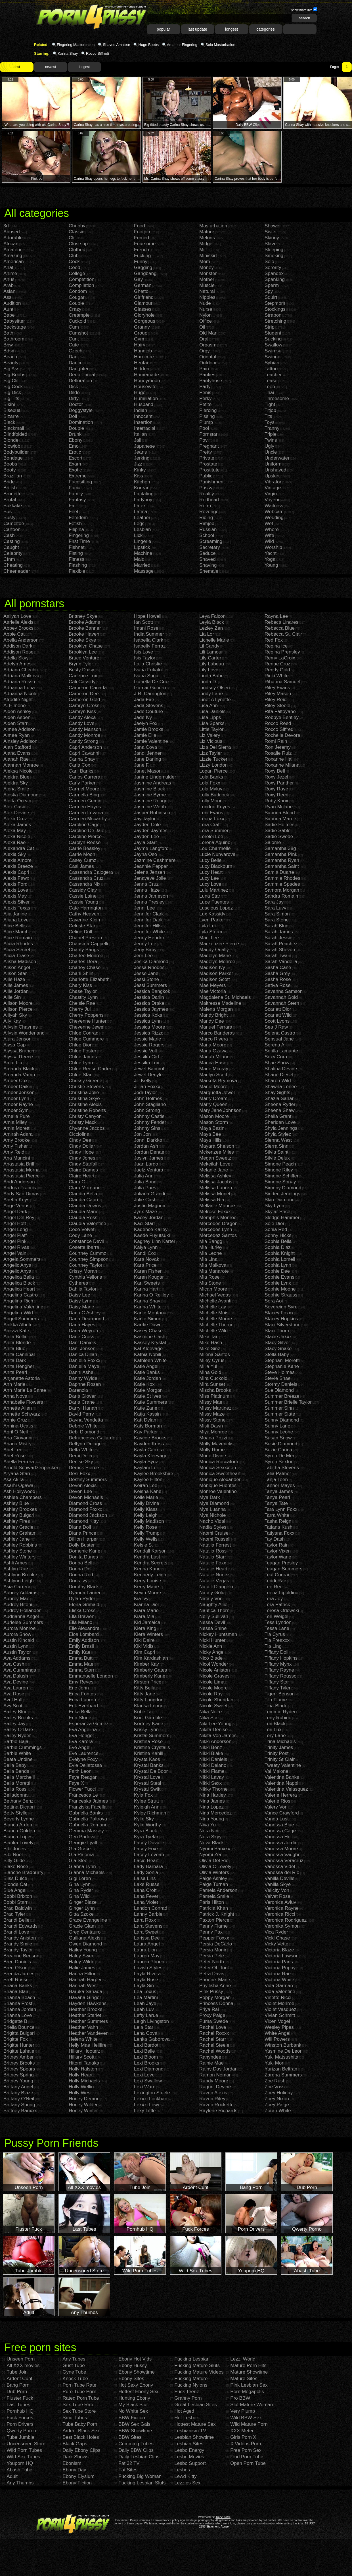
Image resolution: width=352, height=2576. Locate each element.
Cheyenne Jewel (86, 1027)
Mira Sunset (212, 1384)
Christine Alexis (85, 1104)
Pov (203, 440)
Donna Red (81, 1574)
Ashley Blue (16, 1503)
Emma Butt (81, 1658)
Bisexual (12, 410)
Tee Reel (274, 1586)
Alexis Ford (15, 884)
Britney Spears (19, 2069)
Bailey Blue (15, 1711)
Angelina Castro (20, 1295)
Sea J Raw (276, 1027)
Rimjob (206, 523)
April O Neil (15, 1432)
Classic (76, 231)
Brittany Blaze (18, 2092)
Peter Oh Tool (214, 1967)
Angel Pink (14, 1241)
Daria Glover (82, 1396)
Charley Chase (84, 967)
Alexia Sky (14, 854)
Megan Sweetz (215, 1158)
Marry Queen (213, 1104)
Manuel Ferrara (215, 1027)
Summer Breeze (282, 1396)
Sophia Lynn (278, 1265)
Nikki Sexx (210, 1783)
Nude (205, 303)
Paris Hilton (211, 1902)
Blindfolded (15, 434)
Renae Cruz (277, 664)
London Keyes (214, 806)
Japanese (144, 446)
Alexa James (17, 824)
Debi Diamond (84, 1432)
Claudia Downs (85, 1205)
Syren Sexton (279, 1461)
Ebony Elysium (78, 2476)
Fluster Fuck (20, 2398)
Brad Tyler (14, 1914)
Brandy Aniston (19, 1938)
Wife (269, 535)
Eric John (79, 1688)
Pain (204, 368)
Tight (270, 404)
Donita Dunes (83, 1557)
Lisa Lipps (210, 717)
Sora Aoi (274, 1301)
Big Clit (11, 380)
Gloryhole (144, 315)
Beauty (10, 362)
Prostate (208, 464)
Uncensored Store (26, 2443)
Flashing (78, 565)
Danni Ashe (81, 1372)
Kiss (138, 476)
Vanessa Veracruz (284, 1860)
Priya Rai (209, 2009)
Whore (272, 529)
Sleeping (274, 249)
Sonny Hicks (278, 1235)
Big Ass (11, 368)
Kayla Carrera (149, 1449)
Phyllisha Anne (215, 1985)
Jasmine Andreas (152, 783)
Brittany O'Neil (18, 2098)
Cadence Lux (83, 675)
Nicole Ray (211, 1694)
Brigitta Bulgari (19, 2033)
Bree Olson (15, 1967)
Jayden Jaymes (150, 830)
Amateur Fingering (182, 45)
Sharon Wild (278, 1080)
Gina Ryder (81, 1890)
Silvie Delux (277, 1158)
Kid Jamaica (147, 1622)
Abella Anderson (21, 640)
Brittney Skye (83, 616)
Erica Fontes (82, 1694)
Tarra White (277, 1515)
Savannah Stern (282, 1003)
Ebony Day (74, 2470)
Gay (138, 279)
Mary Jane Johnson (220, 1110)
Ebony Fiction (77, 2483)
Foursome (145, 243)
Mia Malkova (212, 1265)
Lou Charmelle (215, 848)
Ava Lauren (15, 1688)
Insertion (143, 422)
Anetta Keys (16, 1199)
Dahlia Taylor (83, 1289)
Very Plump (242, 2411)
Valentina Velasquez (286, 1789)
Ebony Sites (131, 2378)
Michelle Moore (215, 1318)
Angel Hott (14, 1223)
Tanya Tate (276, 1503)
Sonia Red (276, 1229)
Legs (139, 523)
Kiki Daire (144, 1640)
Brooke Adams (84, 622)
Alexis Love (15, 890)
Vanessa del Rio (282, 1872)
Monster (208, 273)
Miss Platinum (214, 1396)
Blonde (10, 440)
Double (76, 428)
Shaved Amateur (116, 45)
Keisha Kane (147, 1491)
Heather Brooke (85, 2009)
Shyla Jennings (281, 1128)
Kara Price (145, 1265)
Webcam (274, 511)
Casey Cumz (82, 860)
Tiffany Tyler (277, 1688)
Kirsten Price (147, 1682)
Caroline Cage (84, 824)
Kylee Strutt (146, 1801)
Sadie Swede (279, 836)
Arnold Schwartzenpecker (30, 1467)
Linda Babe (211, 675)
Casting (11, 541)
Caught (11, 547)
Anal (8, 267)
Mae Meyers (212, 985)
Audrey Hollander (22, 1610)
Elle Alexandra (84, 1628)
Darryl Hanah (83, 1408)
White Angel (277, 2033)
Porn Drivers (20, 2424)
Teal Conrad (278, 1574)
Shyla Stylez (278, 1134)
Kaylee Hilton (148, 1479)
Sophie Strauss (281, 1295)
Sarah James (279, 931)
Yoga (270, 559)
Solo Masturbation (220, 45)
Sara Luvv (275, 908)
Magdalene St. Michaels (225, 997)
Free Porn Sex (245, 2450)
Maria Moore (212, 1045)
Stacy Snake (278, 1348)
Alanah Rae (16, 759)
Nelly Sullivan (213, 1616)
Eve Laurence (84, 1753)
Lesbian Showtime (194, 2437)
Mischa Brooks (215, 1390)
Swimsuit (274, 351)
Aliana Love (16, 920)
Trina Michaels (280, 1741)
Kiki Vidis (144, 1646)
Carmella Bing (84, 795)
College (77, 273)
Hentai (141, 362)
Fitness (76, 559)
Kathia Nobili (147, 1354)
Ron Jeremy (278, 747)
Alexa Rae (14, 842)
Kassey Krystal (150, 1342)
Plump (206, 422)
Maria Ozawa (213, 1051)
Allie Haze (14, 979)
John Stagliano (150, 1104)
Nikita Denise (213, 1729)
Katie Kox (144, 1384)
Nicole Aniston (214, 1670)
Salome (273, 842)
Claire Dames (83, 1170)
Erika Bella (80, 1711)
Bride (9, 482)
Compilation (81, 285)
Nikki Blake (211, 1753)
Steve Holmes (280, 1372)
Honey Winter (83, 2110)
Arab (8, 285)
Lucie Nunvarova (217, 854)
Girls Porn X (243, 2437)
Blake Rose (15, 1866)
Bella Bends (16, 1771)
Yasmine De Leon (284, 2051)
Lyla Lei (207, 926)
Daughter (79, 368)
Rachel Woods (215, 2051)
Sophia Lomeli (280, 1259)
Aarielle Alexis (18, 622)
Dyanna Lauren (85, 1592)
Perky (205, 398)
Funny (140, 261)
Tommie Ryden (281, 1711)
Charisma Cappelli (88, 943)
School (206, 535)
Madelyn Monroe (217, 961)
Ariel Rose (14, 1455)
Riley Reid (275, 699)
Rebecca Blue (280, 628)
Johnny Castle (149, 1116)
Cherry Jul (80, 1009)
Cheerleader (16, 571)
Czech (75, 351)
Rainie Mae (211, 2063)
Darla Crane (82, 1402)
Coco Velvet (82, 1229)
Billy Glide (14, 1860)
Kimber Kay (146, 1664)
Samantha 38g (280, 848)
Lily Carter (210, 658)
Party (205, 386)
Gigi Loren (80, 1878)
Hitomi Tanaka (84, 2063)
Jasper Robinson (152, 812)
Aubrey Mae (16, 1598)
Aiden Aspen (16, 717)
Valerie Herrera (281, 1795)
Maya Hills (210, 1140)
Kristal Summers (151, 1735)
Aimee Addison (19, 729)
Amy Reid (13, 1152)
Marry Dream (213, 1098)
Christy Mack (83, 1122)
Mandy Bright (213, 1015)
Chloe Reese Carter (90, 1068)
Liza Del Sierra (215, 747)
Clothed (77, 249)
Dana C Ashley (84, 1313)
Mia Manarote (214, 1271)
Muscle (207, 285)
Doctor (76, 404)
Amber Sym (16, 1110)
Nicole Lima (212, 1682)
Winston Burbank (283, 2045)
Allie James (15, 985)
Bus (7, 511)
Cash (9, 535)
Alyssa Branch (18, 1051)
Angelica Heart (19, 1289)
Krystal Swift (147, 1789)
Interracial (144, 428)
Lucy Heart (211, 872)
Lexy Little (145, 2110)
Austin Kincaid (18, 1640)
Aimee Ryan (16, 735)
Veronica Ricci (280, 1914)
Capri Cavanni (84, 753)
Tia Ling (273, 1646)
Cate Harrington (86, 908)
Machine (143, 553)
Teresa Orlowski (282, 1610)
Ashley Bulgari (18, 1515)
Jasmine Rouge (150, 800)
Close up (78, 243)
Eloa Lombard (84, 1634)
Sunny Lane (277, 1426)
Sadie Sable (278, 830)
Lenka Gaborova (152, 2039)
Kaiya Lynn (146, 1247)
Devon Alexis (83, 1485)
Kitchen (142, 482)
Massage (144, 571)
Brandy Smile (17, 1944)
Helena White (83, 2039)
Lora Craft (210, 824)
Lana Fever (146, 1896)
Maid (139, 559)
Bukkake (12, 505)
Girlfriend (144, 297)
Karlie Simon (147, 1318)
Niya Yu (207, 1825)
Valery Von (276, 1807)
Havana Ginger (85, 1997)
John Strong (147, 1110)
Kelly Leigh (146, 1515)
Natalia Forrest (215, 1545)
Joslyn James (148, 1158)
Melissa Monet (215, 1193)
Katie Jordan (147, 1378)
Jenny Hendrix (149, 937)
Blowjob (11, 446)
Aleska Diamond (21, 795)
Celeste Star (82, 926)
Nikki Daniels (213, 1759)
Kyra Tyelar (146, 1836)
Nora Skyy (210, 1836)
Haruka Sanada (85, 1991)
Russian (208, 529)
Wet (269, 523)
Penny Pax (211, 1932)
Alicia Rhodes (18, 943)
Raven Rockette (216, 2104)
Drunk (75, 434)
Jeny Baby (145, 949)
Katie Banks (147, 1372)
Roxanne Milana (282, 765)
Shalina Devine (281, 1068)
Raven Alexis (213, 2092)
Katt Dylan (145, 1420)
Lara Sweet (146, 1932)
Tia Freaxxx (277, 1640)
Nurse (205, 309)
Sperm (272, 285)
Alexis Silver (16, 902)
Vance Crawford (282, 1813)
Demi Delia (80, 1455)
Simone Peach (280, 1164)
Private (206, 458)
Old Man (208, 333)
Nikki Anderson (215, 1741)
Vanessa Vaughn (283, 1854)
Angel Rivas (16, 1247)
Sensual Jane (279, 1039)
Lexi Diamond (149, 2069)
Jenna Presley (149, 902)
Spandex (274, 273)
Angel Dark (15, 1211)
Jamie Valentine (151, 741)
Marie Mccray (213, 1068)
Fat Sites (127, 2470)
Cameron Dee (84, 693)
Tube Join (17, 2372)
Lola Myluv (210, 789)
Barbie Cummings (22, 1747)
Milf (203, 249)
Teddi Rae (275, 1580)
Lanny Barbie (148, 1914)
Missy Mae (210, 1402)
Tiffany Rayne (279, 1670)
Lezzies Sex (187, 2483)
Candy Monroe (84, 735)
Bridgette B (15, 2021)
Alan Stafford (17, 747)
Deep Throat (82, 374)
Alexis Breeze (18, 866)
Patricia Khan (213, 1908)
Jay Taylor (145, 818)
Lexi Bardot (146, 2045)
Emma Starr (82, 1670)
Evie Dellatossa (85, 1765)
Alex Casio (14, 806)
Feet (73, 511)
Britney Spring (18, 2075)
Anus (8, 279)
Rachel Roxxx (214, 2033)
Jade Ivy (143, 717)
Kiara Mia (144, 1616)
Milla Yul (208, 1366)
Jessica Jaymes (151, 1009)
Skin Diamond (280, 1199)
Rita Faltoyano (280, 711)
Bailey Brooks (18, 1717)
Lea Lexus (145, 1991)
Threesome (277, 398)
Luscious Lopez (216, 908)
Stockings (275, 309)
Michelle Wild (213, 1330)
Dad (73, 356)
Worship (273, 547)
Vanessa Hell (279, 1836)
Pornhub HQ (20, 2411)
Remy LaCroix (280, 658)
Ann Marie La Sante (24, 1390)
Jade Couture (148, 711)
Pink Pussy (211, 1991)
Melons (207, 237)
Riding (206, 517)
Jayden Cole (147, 824)
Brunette (12, 493)
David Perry (81, 1414)
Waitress (274, 505)
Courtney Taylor (85, 1265)
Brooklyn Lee (83, 652)
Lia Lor (206, 634)
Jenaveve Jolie (150, 878)
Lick (138, 535)
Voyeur (272, 499)
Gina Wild (79, 1896)
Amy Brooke (16, 1140)
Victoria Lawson (282, 1956)
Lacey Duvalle (149, 1842)
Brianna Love (17, 2015)
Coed (74, 267)
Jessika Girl (146, 1056)
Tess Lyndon (278, 1622)
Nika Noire (210, 1711)
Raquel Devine (215, 2086)
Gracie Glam (82, 1926)
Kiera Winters (148, 1634)
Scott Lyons (277, 1021)
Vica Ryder (276, 1932)
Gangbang (145, 273)
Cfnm (9, 559)
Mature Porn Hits (248, 2365)
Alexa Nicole (16, 836)
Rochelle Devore (282, 735)
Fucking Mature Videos (199, 2372)
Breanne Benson (21, 1956)
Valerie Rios (277, 1801)
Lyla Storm (210, 931)
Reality (206, 493)
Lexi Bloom (146, 2057)
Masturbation (213, 226)
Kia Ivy (141, 1598)
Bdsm (9, 351)
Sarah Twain (278, 955)
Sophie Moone (280, 1289)
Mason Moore (214, 1116)
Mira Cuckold (213, 1378)
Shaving (208, 565)
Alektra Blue (16, 777)
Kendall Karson (150, 1551)
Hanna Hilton (83, 1973)
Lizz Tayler (210, 753)
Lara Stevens (148, 1926)
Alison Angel (16, 967)
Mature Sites (243, 2378)
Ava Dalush (15, 1676)
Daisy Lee (79, 1295)
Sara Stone (277, 920)
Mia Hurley (210, 1247)
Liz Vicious (210, 741)
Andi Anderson (19, 1182)
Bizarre (11, 416)
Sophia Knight (280, 1253)
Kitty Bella (145, 1688)
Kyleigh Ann (147, 1807)
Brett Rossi (15, 1979)
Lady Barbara (148, 1866)
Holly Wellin (81, 2086)
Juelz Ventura (148, 1170)
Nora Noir (209, 1830)
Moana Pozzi (213, 1438)
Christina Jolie (84, 1092)
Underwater (277, 458)
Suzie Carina (278, 1449)
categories (265, 29)
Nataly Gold (212, 1592)
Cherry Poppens (86, 1015)
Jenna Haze (147, 890)
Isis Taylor (144, 658)
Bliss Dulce (15, 1878)
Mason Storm (213, 1122)
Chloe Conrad (84, 1033)
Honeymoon (147, 380)
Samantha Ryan (282, 860)
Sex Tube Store (79, 2411)
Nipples (207, 297)
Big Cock (13, 386)
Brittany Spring (19, 2104)
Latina (140, 511)
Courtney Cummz (87, 1253)
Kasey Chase (148, 1330)
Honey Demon (84, 2098)
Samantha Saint (282, 866)
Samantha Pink (281, 854)
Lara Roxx (145, 1920)
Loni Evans (211, 812)
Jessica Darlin (149, 997)
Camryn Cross (84, 705)
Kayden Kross (149, 1443)
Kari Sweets (147, 1283)
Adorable (13, 237)
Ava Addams (16, 1658)
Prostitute (209, 470)
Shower (273, 226)
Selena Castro (280, 1033)
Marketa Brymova (218, 1080)
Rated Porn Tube (80, 2398)
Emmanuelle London (91, 1676)
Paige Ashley (213, 1878)
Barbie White (17, 1753)
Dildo (74, 392)
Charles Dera (83, 961)
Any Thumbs (20, 2483)
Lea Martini (146, 1997)
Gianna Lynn (82, 1866)
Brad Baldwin (17, 1908)
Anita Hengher (18, 1366)
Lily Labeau (211, 664)
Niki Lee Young (215, 1723)
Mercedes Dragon (218, 1223)
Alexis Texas (16, 908)
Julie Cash (145, 1199)
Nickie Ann (210, 1646)
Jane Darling (147, 759)
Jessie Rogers (149, 1045)
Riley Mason (278, 693)
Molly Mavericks (216, 1443)
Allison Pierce (18, 1009)
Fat (72, 505)
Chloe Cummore (86, 1039)
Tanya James (279, 1491)
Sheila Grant (278, 1116)
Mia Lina (208, 1259)
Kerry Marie (146, 1586)
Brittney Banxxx (20, 2110)
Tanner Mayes (280, 1485)
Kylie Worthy (147, 1825)
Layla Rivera (147, 1973)
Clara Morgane (84, 1187)
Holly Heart (81, 2075)
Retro (205, 505)
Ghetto (141, 291)
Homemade (146, 374)
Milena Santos (214, 1354)
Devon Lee (80, 1491)
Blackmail (13, 428)
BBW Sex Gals (134, 2424)
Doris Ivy (78, 1580)
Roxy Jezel (276, 777)
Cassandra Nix (84, 884)
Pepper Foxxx (214, 1938)
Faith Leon (80, 1771)
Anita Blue (14, 1348)
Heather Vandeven (89, 2033)
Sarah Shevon (280, 949)
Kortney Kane (148, 1723)
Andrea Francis (19, 1187)
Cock (74, 261)
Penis (205, 392)
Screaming (210, 541)
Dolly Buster (82, 1545)
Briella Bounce (19, 2027)
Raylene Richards (218, 2110)
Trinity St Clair (280, 1759)
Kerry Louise (147, 1580)
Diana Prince (82, 1533)
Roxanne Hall (279, 759)
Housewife (145, 386)
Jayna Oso (145, 854)
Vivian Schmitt (280, 2015)
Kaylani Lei (146, 1467)
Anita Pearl (15, 1372)
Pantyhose (210, 380)
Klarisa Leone (149, 1705)
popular (163, 29)
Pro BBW (240, 2398)
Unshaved (275, 470)
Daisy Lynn (80, 1301)
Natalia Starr (212, 1557)
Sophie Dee (277, 1271)
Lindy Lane (211, 693)
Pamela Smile (214, 1896)
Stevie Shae (278, 1378)
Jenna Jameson (151, 896)
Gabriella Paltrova (88, 1819)
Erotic (75, 452)
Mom (204, 261)
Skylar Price (277, 1211)
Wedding (274, 517)
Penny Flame (213, 1926)
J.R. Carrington (150, 693)
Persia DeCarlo (215, 1944)
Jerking (142, 458)
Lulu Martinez (213, 890)
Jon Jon (142, 1134)
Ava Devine (15, 1682)
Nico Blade (211, 1658)
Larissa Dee (147, 1938)
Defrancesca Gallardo (92, 1438)
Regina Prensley (282, 652)
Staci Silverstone (283, 1324)
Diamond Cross (85, 1503)
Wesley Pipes (279, 2027)
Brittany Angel (18, 2086)
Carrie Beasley (84, 848)
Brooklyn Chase (86, 646)
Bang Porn (18, 2385)
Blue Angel (14, 1890)
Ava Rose (13, 1694)
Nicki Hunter (212, 1640)
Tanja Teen (276, 1479)
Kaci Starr (144, 1223)
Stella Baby (277, 1354)
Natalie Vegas (214, 1580)
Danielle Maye (84, 1366)
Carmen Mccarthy (88, 818)
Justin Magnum (150, 1205)
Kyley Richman (150, 1813)
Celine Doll (80, 931)
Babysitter (14, 321)
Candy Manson (85, 729)
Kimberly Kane (149, 1676)
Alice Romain (17, 937)
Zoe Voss (275, 2086)
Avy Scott (13, 1705)
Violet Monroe (279, 2003)
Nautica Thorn (214, 1610)
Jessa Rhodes (149, 967)
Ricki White (277, 675)
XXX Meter (241, 2430)
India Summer (149, 634)
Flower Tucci (82, 1789)
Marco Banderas (217, 1033)
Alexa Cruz (15, 818)
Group (140, 333)
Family (76, 493)
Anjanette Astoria (21, 1378)
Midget (206, 243)
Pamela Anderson (218, 1890)
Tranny (272, 428)
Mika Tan (209, 1336)
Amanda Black (19, 1068)
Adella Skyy (16, 658)
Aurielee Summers (23, 1622)
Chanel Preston (85, 937)
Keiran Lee (145, 1485)
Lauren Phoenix (151, 1961)
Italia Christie (148, 664)
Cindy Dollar (82, 1146)
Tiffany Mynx (278, 1664)
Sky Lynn (274, 1205)
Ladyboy (143, 499)
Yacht (270, 553)
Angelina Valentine (23, 1307)
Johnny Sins (147, 1128)
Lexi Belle (144, 2051)
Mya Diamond (214, 1503)
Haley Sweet (82, 1956)
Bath (8, 333)
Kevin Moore (147, 1592)
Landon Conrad (150, 1908)
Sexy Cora (276, 1056)
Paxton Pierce (214, 1920)
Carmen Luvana (86, 812)
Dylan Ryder (82, 1598)
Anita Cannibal (19, 1354)
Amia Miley (15, 1122)
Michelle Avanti (215, 1301)
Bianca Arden (17, 1825)
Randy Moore (213, 2081)
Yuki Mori (274, 2063)
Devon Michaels (86, 1497)
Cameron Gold (84, 699)
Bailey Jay (14, 1723)
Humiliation (146, 398)
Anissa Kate (16, 1330)
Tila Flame (276, 1699)
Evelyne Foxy (83, 1759)
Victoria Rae (278, 1973)
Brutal (9, 499)
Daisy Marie (81, 1307)
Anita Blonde (17, 1342)
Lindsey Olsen (214, 687)
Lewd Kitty (185, 2476)
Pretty (205, 452)
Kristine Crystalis (152, 1747)
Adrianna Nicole (20, 693)
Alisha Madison (19, 961)
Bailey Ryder (17, 1735)
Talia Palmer (278, 1473)
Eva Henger (81, 1735)
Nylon (205, 315)
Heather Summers (88, 2021)
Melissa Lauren (215, 1187)
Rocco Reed (278, 723)
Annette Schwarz (21, 1414)
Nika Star (209, 1717)
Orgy (204, 351)
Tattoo (271, 368)
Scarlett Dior (278, 1009)
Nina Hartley (212, 1795)
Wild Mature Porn (248, 2424)
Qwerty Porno (21, 2430)
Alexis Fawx (16, 878)
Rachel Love (212, 2027)
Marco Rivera (213, 1039)
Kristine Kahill (148, 1753)
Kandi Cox (145, 1253)
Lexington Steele (152, 2092)
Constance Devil (86, 1241)
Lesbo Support (190, 2463)
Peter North (211, 1961)
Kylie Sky (144, 1819)
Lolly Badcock (214, 795)
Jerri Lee (143, 955)
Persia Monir (212, 1950)
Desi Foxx (79, 1473)
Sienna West (278, 1140)
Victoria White (279, 1979)
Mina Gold (210, 1372)
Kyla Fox (143, 1795)
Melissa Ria (211, 1199)
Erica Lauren (82, 1699)
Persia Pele (211, 1956)
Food (139, 226)
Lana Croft (145, 1890)
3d (6, 226)
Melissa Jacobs (215, 1182)
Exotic (75, 470)
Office (205, 321)
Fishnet (77, 547)
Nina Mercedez (215, 1813)
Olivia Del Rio (214, 1860)
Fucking (142, 255)
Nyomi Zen (211, 1854)
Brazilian (12, 476)
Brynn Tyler (81, 664)
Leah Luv (144, 2009)
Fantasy (77, 499)
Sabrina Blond (280, 812)
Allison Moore (18, 1003)
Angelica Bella (18, 1277)
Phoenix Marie (214, 1979)
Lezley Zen (211, 628)
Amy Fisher (15, 1146)
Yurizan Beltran (281, 2069)
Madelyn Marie (215, 955)
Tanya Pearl (277, 1497)
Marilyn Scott (213, 1074)
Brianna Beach (19, 1997)
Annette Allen (17, 1408)
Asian (9, 291)
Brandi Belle (16, 1920)
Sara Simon (277, 914)
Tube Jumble (20, 2437)
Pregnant (209, 446)
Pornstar (208, 434)
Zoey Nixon (277, 2098)
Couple (76, 303)
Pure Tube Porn (79, 2391)
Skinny (272, 237)
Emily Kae (80, 1652)
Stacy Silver (277, 1342)
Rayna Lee (276, 616)
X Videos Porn (245, 2443)
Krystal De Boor (151, 1771)
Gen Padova (82, 1836)
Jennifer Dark (148, 920)
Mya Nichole (212, 1515)
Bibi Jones (14, 1848)
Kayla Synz (146, 1461)
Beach (10, 356)
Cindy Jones (82, 1158)
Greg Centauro (84, 1932)
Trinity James (279, 1747)
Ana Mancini (16, 1158)
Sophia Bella (278, 1241)
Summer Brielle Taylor (288, 1402)
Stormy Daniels (281, 1384)
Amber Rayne (18, 1104)
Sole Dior (274, 1223)
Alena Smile (16, 789)
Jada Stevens (148, 705)
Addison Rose (18, 652)
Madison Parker (216, 973)
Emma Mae (81, 1664)
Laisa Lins (145, 1878)
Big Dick (12, 392)
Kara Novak (146, 1259)
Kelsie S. (143, 1545)
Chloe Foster (82, 1051)
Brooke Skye (82, 640)
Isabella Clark (148, 640)
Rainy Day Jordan (218, 2069)
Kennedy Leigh (150, 1574)
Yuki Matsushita (281, 2057)
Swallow (273, 345)
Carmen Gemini (85, 800)
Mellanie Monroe (217, 1205)
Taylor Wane (278, 1557)
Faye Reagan (83, 1777)
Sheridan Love (280, 1122)
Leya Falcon (212, 616)
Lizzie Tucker (213, 759)
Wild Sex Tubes (23, 2456)
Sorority (273, 267)
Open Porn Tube (248, 2463)
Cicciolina (79, 1134)
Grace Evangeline (88, 1920)
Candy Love (82, 723)
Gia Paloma (81, 1854)
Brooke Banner (85, 628)
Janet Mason (148, 771)
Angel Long (15, 1229)
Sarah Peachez (281, 943)
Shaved (207, 559)
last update (197, 29)
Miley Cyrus (212, 1360)
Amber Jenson (19, 1092)
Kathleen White (150, 1360)
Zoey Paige (277, 2104)
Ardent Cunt (19, 2378)
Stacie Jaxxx (278, 1336)
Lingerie (142, 541)
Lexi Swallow (148, 2081)
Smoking (274, 255)
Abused (11, 231)
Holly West (80, 2092)
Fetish (75, 523)
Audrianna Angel (21, 1616)
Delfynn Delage (85, 1443)
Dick (73, 386)
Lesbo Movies (189, 2456)
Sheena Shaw (280, 1110)
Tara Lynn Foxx (281, 1509)
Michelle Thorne (216, 1324)
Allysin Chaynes (20, 1027)
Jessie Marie (147, 1039)
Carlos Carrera (84, 777)
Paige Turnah (213, 1884)
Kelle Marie (146, 1497)
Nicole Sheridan (216, 1699)
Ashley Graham (20, 1533)
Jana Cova (145, 747)
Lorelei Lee (211, 836)
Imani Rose (146, 628)
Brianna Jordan (19, 2009)
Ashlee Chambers (22, 1497)
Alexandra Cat (18, 848)
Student (273, 333)
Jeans (140, 452)
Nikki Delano (212, 1765)
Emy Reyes (81, 1682)
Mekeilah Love (215, 1164)
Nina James (212, 1801)
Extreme (78, 476)
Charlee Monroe (86, 955)
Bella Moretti (16, 1783)
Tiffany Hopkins (281, 1658)
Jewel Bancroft (150, 1068)
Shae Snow (277, 1062)
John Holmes (148, 1098)
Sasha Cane (278, 967)
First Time (79, 541)
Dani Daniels (82, 1342)
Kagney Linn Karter (154, 1241)
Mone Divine (212, 1455)
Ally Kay (12, 1021)
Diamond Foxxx (85, 1509)
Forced (141, 237)
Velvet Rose (277, 1896)
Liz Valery (209, 735)
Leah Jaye (145, 2003)
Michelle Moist (214, 1313)
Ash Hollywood (19, 1491)
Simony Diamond (283, 1187)
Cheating (13, 565)
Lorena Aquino (215, 842)
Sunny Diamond (282, 1420)
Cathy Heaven (84, 914)
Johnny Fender (150, 1122)
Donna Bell (80, 1563)
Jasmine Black (149, 789)
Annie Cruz (15, 1420)
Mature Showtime (249, 2372)
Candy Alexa (82, 717)
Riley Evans (277, 687)
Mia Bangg (210, 1241)
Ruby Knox (276, 800)
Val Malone (276, 1771)
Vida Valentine (280, 1991)
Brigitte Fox (15, 2039)
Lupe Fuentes (214, 902)
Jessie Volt (145, 1051)
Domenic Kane (84, 1551)
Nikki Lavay (211, 1777)
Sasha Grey (277, 973)
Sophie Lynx (278, 1283)
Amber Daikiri (17, 1086)
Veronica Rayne (282, 1908)
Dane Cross (81, 1336)
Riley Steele (277, 705)
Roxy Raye (276, 789)
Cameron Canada (88, 687)
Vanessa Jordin (281, 1842)
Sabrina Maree (280, 818)
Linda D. (208, 681)
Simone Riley (279, 1170)
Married (142, 565)
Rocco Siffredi (97, 53)
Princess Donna (216, 2003)
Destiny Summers (88, 1479)
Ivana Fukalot (148, 669)
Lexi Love (144, 2075)
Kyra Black (145, 1830)
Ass (7, 297)
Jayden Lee (146, 836)
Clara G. (78, 1182)
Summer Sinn (279, 1408)
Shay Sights (277, 1092)
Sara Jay (274, 902)
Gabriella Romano (88, 1825)
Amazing (12, 255)
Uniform (273, 464)
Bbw (8, 345)
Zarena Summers (283, 2075)
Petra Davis (211, 1973)
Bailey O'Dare (18, 1729)
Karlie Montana (150, 1313)
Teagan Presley (281, 1563)
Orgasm (207, 345)
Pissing (207, 416)
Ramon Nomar (215, 2075)
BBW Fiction (131, 2417)
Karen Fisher (148, 1271)
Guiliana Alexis (84, 1938)
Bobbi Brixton (17, 1896)
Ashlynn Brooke (20, 1574)
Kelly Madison (149, 1521)
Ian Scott (143, 622)
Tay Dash (275, 1539)
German (142, 285)
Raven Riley (212, 2098)
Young (271, 565)
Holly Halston (83, 2069)
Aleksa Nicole (18, 771)
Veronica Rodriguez (286, 1920)
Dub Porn (17, 2391)
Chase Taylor (83, 991)
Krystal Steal (147, 1783)
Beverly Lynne (18, 1819)
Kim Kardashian (151, 1658)
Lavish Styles (148, 1967)
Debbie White (83, 1426)
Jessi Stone (146, 979)
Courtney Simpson (88, 1259)
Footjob (142, 231)
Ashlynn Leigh (18, 1580)
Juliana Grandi (149, 1193)
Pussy (205, 487)
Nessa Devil (212, 1622)
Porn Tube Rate (79, 2385)
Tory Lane (275, 1735)
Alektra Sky (15, 783)
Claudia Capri (83, 1199)
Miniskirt (208, 255)
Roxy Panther (279, 783)
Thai (269, 392)
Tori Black (275, 1723)
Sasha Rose (278, 979)
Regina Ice (276, 646)
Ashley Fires (16, 1521)
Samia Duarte (279, 872)
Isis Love (143, 652)
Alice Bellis (15, 926)
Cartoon (11, 529)
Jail (137, 440)
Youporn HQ (20, 2463)
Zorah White (278, 2110)
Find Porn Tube (246, 2456)
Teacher (273, 374)
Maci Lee (209, 937)
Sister (271, 231)
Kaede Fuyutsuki (152, 1235)
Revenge (209, 511)
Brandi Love (16, 1932)
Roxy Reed (276, 795)
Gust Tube (73, 2365)
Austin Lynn (15, 1646)
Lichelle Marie (214, 640)
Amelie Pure (16, 1116)
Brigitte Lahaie (18, 2051)
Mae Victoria (212, 991)
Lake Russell (148, 1884)
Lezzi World (242, 2359)
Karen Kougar (149, 1277)
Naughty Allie (213, 1604)
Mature (206, 231)
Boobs (10, 464)
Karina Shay (68, 53)
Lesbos (182, 2470)
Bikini (9, 404)
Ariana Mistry (17, 1443)
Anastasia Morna (21, 1170)
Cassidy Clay (83, 890)
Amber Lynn (16, 1098)
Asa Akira (13, 1479)
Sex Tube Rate (78, 2404)
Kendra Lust (147, 1557)
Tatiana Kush (278, 1527)
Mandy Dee (211, 1021)
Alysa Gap (14, 1045)
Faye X (76, 1783)
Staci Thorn (277, 1330)
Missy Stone (212, 1420)
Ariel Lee (12, 1449)
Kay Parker (146, 1432)
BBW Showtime (135, 2430)
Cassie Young (83, 902)
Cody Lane (80, 1235)
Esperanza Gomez (89, 1723)
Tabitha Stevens (282, 1467)
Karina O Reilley (151, 1295)
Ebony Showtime (136, 2372)
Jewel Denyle (148, 1074)
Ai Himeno (14, 705)
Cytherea (78, 1283)
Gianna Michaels (87, 1872)
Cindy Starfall (83, 1164)
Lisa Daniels (212, 711)
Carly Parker (82, 783)
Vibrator (273, 482)
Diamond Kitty (84, 1521)
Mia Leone (210, 1253)
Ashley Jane (16, 1539)
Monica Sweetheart (220, 1473)
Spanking (275, 279)
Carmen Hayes (85, 806)
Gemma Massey (86, 1830)
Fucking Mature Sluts (197, 2365)
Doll (73, 416)
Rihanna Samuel (282, 681)
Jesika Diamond (151, 961)
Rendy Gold (277, 669)
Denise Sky (81, 1461)
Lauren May (147, 1956)
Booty (9, 470)
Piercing (208, 410)
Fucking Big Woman (140, 2476)
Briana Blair (15, 1991)
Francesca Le (83, 1795)
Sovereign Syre (281, 1307)
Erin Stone (80, 1717)
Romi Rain (276, 741)
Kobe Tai (143, 1711)
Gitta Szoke (81, 1914)
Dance (76, 362)
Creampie (79, 315)
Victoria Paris (279, 1961)
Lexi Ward (145, 2086)
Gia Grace (80, 1848)
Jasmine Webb (150, 806)
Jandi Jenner (148, 753)
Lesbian (142, 529)
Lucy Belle (210, 860)
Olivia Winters (214, 1872)
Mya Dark (209, 1497)
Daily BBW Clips (136, 2450)
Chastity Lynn (83, 997)
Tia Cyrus (275, 1634)
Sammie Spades (282, 884)
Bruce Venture (84, 658)
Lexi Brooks (146, 2063)
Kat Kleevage (148, 1348)
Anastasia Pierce (21, 1176)
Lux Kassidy (212, 914)
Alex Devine (16, 812)
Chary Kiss (80, 985)
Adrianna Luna (19, 687)
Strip (270, 327)
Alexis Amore (17, 860)
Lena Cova (145, 2033)
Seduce (207, 553)
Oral (203, 339)
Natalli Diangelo (216, 1586)
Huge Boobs (148, 45)
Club (74, 255)
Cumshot (78, 333)
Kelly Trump (147, 1533)
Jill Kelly (142, 1080)
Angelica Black (19, 1283)
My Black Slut (133, 2404)
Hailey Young (83, 1950)
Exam (75, 464)
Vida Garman (279, 1985)
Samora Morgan (282, 890)
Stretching (275, 321)
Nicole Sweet (213, 1705)
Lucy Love (210, 884)
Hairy (139, 345)
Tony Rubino (278, 1717)
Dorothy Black (84, 1586)
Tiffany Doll (276, 1652)
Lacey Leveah (149, 1854)
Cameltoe (13, 523)
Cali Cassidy (82, 681)
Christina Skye (84, 1098)
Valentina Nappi (281, 1783)
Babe (9, 315)
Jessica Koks (148, 1015)
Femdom (78, 517)
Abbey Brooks (18, 628)
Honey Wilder (83, 2104)
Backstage (14, 327)
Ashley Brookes (20, 1509)
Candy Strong (83, 741)
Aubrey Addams (20, 1592)
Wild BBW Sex (246, 2417)
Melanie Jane (213, 1170)
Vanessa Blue (279, 1825)
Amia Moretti (16, 1128)
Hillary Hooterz (84, 2051)
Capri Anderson (85, 747)
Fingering (79, 535)
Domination (81, 422)
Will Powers (277, 2039)
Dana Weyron (83, 1330)
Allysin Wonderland (24, 1033)
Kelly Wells (146, 1539)
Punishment (212, 482)
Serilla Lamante (281, 1051)
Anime (10, 273)
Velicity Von (277, 1890)
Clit (72, 237)
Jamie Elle (145, 735)
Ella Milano (80, 1622)
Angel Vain (14, 1253)
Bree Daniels (17, 1961)
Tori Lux (273, 1729)
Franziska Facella (87, 1807)
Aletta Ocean (17, 800)
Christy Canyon (85, 1116)
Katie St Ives (147, 1396)
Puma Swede (213, 2021)
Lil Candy (209, 646)
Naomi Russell (215, 1539)
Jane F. (142, 765)
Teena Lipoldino (281, 1592)
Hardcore (144, 356)
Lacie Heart (146, 1860)
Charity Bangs (84, 949)
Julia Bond (145, 1182)
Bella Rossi (15, 1789)
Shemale (208, 571)
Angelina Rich (18, 1301)
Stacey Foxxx (279, 1313)
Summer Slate (280, 1414)
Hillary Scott (82, 2057)
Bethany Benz (18, 1801)
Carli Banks (81, 771)
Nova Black (211, 1842)
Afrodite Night (18, 699)
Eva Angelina (83, 1729)
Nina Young (211, 1819)
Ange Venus (16, 1205)
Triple (270, 434)
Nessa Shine (213, 1628)
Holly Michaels (84, 2081)
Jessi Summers (150, 985)
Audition (12, 303)
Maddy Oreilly (214, 949)
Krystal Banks (149, 1765)
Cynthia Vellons (85, 1277)
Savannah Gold (281, 997)
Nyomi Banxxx (214, 1848)
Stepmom (275, 303)
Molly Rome (212, 1449)
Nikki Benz (210, 1747)
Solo (269, 261)
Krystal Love (147, 1777)
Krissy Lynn (146, 1729)
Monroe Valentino (218, 1491)
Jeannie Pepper (151, 866)
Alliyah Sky (15, 1015)
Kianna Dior (146, 1604)
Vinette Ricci (278, 1997)
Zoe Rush (275, 2081)
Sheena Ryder (280, 1104)
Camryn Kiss (82, 711)
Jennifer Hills (148, 926)
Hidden (141, 368)
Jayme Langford (151, 848)
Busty (9, 517)
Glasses (142, 309)
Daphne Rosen (85, 1384)
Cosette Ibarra (84, 1247)
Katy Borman (148, 1426)
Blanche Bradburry (23, 1872)
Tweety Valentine (283, 1765)
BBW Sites (129, 2437)
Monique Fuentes (217, 1485)
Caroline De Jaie (86, 830)
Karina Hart (146, 1289)
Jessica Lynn (148, 1021)
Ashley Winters (19, 1557)
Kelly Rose (145, 1527)
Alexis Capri (16, 872)
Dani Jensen (82, 1348)
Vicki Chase (277, 1938)
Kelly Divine (146, 1503)
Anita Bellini (16, 1336)
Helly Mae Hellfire (87, 2045)
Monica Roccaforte (219, 1461)
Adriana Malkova (21, 675)
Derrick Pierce (84, 1467)
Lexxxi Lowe (147, 2104)
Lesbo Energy (189, 2450)
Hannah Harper (85, 1979)
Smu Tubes (74, 2417)
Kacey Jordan (149, 1217)
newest (50, 67)
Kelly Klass (146, 1509)
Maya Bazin (212, 1128)
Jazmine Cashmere (154, 860)
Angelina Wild (18, 1313)
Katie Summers (150, 1402)
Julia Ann (144, 1176)
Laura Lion (145, 1950)
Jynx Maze (145, 1211)
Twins (271, 440)
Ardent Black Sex (80, 2430)
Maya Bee (210, 1134)
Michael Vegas (215, 1295)
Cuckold (77, 321)
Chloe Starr (81, 1074)
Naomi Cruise (214, 1533)
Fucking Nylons (190, 2385)
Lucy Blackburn (215, 866)
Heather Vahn (83, 2027)
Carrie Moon (82, 854)
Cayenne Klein (84, 920)
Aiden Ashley (17, 711)
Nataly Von (211, 1598)
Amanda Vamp (19, 1074)
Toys (270, 422)
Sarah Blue (276, 926)
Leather (142, 517)
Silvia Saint (276, 1152)
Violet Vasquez (280, 2009)
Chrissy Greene (85, 1080)
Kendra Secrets (150, 1563)
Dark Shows (75, 2456)
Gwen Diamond (85, 1944)
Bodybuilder (16, 452)
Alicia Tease (16, 955)
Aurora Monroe (19, 1628)
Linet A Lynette (215, 699)
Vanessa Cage (280, 1830)
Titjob (270, 410)
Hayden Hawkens (87, 2003)
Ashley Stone (17, 1551)
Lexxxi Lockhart (150, 2098)
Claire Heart (82, 1176)
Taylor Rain (277, 1545)
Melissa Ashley (215, 1176)
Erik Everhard (83, 1705)
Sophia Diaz (278, 1247)
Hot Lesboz (186, 2417)
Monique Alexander (220, 1479)
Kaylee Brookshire (153, 1473)
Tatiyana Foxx (279, 1533)
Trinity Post (276, 1753)
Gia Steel (79, 1860)
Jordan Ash (146, 1146)
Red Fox (274, 640)
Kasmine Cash (149, 1336)
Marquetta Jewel (217, 1092)
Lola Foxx (209, 783)
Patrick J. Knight (216, 1914)
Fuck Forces (20, 2417)
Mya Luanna (212, 1509)
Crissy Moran (83, 1271)
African (10, 243)
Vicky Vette (276, 1944)
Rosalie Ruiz (278, 753)
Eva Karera (81, 1741)
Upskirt (272, 476)
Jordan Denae (149, 1152)
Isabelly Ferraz (149, 646)
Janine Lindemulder (155, 777)
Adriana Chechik (21, 669)
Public (205, 476)
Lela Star (143, 2027)
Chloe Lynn (81, 1062)
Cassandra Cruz (86, 878)
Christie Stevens (86, 1086)
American (13, 261)
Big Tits (11, 398)
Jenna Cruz (146, 884)
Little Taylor (211, 729)
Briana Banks (17, 1985)
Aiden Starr (15, 723)
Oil (202, 327)
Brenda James (19, 1973)
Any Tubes (73, 2359)
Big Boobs (14, 374)
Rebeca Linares (281, 622)
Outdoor (208, 362)
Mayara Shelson (216, 1146)
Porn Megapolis (247, 2391)
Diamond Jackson (88, 1515)
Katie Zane (145, 1408)
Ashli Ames (15, 1563)
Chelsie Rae (82, 1003)
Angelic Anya (17, 1265)
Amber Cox (15, 1080)
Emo (74, 446)
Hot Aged (184, 2411)
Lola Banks (211, 777)
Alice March (16, 931)
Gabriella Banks (86, 1813)
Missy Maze (212, 1414)
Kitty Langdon (149, 1699)
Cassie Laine (83, 896)
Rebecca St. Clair (283, 634)
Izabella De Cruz (152, 681)
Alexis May (15, 896)
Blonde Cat (15, 1884)
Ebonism (71, 2463)
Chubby (77, 226)
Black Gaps (74, 2443)
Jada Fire (144, 699)
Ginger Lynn (82, 1908)
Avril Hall (12, 1699)
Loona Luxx (211, 818)
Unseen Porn (21, 2359)
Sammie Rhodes (282, 878)
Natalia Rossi (213, 1551)
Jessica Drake (149, 1003)
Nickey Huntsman (218, 1634)
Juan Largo (146, 1164)
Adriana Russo (19, 681)
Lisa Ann (208, 705)
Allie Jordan (16, 991)
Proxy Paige (212, 2015)
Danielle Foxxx (84, 1360)
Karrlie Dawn (148, 1324)
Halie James (82, 1967)
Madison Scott (214, 979)
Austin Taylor (17, 1652)
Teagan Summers (283, 1569)
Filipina (76, 529)
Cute (74, 345)
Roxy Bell (275, 771)
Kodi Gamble (148, 1717)
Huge (140, 392)
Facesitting (80, 482)
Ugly (269, 446)
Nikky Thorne (213, 1789)
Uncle (271, 452)
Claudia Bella (83, 1193)
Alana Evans (16, 753)
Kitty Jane (144, 1694)
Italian (140, 434)
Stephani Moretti (282, 1360)
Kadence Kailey (150, 1229)
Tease (271, 380)
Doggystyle (81, 410)
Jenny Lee (145, 943)
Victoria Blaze (279, 1950)
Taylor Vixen (278, 1551)
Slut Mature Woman (251, 2404)
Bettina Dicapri (19, 1807)
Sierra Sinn (276, 1146)
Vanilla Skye (278, 1884)
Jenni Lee (144, 908)
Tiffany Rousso (280, 1676)
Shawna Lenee (281, 1086)
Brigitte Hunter (18, 2045)
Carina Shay (82, 759)
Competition (82, 279)
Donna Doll (81, 1569)
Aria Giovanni (17, 1438)
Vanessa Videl (280, 1866)
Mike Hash (210, 1342)
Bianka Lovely (18, 1842)
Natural (207, 291)
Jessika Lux (146, 1062)
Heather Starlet (85, 2015)
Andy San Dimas (21, 1193)
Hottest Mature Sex (195, 2424)
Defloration (80, 380)
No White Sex (133, 2411)
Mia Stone (210, 1283)
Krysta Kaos (147, 1759)
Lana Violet (146, 1902)
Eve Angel (80, 1747)
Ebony (75, 440)
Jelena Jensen (149, 872)
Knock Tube (75, 2378)
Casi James (81, 866)
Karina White (148, 1307)
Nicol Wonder (213, 1664)
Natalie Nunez (214, 1574)
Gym (139, 339)
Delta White (81, 1449)
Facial (75, 487)
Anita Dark (14, 1360)
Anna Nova (15, 1396)
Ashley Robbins (20, 1545)
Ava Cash (13, 1664)
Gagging (143, 267)
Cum (74, 327)
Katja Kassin (147, 1414)
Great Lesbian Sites (195, 2404)
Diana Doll (80, 1527)
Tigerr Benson (280, 1694)
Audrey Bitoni (17, 1604)
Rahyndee (210, 2057)
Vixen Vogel (277, 2021)
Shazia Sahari (280, 1098)
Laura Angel (147, 1944)
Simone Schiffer (282, 1176)
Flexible (77, 571)
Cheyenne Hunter (87, 1021)
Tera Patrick (277, 1604)
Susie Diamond (281, 1443)
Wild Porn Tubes (24, 2450)
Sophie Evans (279, 1277)
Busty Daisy (81, 669)
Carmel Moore (84, 789)
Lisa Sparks (212, 723)
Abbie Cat (14, 634)
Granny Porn (188, 2398)
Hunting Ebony (134, 2398)
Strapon (273, 315)
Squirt (271, 297)
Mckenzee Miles (216, 1152)
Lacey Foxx (146, 1848)
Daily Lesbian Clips (139, 2456)
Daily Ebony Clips (81, 2450)
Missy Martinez (215, 1408)
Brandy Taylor (18, 1950)
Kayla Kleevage (150, 1455)
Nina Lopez (211, 1807)
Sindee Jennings (282, 1193)
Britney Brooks (19, 2063)
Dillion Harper (83, 1539)
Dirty (74, 398)
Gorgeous (144, 321)
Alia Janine (15, 914)
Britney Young (18, 2081)
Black (9, 422)
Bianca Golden (19, 1830)
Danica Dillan (83, 1354)
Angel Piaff (15, 1235)
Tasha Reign (278, 1521)
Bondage (13, 458)
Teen (270, 386)
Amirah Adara (18, 1134)
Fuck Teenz (186, 2391)
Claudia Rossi (84, 1217)
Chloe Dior (80, 1045)
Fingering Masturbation (76, 45)
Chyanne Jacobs (87, 1128)
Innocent (143, 416)
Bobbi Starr (15, 1902)
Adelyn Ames (17, 664)
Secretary (209, 547)
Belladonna (15, 1795)
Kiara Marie (146, 1610)
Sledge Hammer (282, 1217)
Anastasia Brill (18, 1164)
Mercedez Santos (218, 1235)
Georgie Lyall (83, 1842)
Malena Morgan (216, 1009)
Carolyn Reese (84, 842)
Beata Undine (18, 1759)
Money (206, 267)
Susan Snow (278, 1438)
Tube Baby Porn (79, 2424)
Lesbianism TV (190, 2430)
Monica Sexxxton (217, 1467)
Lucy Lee (209, 878)
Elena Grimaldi (84, 1604)
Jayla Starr (145, 842)
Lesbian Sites (188, 2443)
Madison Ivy (212, 967)
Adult (12, 2476)
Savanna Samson (284, 991)
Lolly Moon (211, 800)
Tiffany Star (277, 1682)
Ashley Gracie (18, 1527)
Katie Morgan (148, 1390)
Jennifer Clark (149, 914)
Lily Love (208, 669)
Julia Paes (145, 1187)
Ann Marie (14, 1384)
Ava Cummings (19, 1670)
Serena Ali (276, 1045)
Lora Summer (214, 830)
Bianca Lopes (18, 1836)
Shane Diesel (279, 1074)
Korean (142, 487)
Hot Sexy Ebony (135, 2385)
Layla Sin (144, 1985)
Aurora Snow (17, 1634)
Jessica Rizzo (149, 1033)
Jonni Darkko (148, 1140)
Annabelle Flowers (23, 1402)
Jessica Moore (149, 1027)
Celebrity (12, 553)
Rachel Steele (214, 2045)
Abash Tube (19, 2470)
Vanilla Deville (280, 1878)
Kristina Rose (148, 1741)
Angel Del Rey (18, 1217)
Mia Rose (209, 1277)
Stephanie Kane (282, 1366)
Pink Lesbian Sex (248, 2385)
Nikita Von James (217, 1735)
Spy (269, 291)
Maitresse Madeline (220, 1003)
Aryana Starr (16, 1473)
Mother (206, 279)
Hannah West (83, 1985)
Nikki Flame (212, 1771)
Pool (204, 428)
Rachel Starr (212, 2039)
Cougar (77, 297)
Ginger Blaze (83, 1902)
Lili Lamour (211, 652)
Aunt (8, 309)
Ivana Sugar (147, 675)
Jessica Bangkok (152, 991)
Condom (78, 291)
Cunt (74, 339)
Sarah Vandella (281, 961)
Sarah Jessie (278, 937)
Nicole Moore (213, 1688)
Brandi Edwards (20, 1926)
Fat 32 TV (128, 2463)
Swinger (273, 356)
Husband (143, 404)
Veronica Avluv (280, 1902)
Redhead (209, 499)
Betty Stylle (15, 1813)
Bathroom (13, 339)
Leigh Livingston (151, 2021)
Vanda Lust (277, 1819)
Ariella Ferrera (18, 1461)
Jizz (138, 464)
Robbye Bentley (282, 717)
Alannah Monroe (21, 765)
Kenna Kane (147, 1569)
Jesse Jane (146, 973)
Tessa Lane (277, 1628)
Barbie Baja (15, 1741)
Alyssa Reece (18, 1056)
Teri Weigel (276, 1616)
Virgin (271, 493)
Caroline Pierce (85, 836)
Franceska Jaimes (88, 1801)
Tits (268, 416)
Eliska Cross (82, 1610)
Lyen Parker (212, 920)
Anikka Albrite (18, 1324)
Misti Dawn (211, 1426)
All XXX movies (23, 2365)
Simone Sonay (280, 1182)
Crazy (75, 309)
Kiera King (145, 1628)
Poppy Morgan (215, 1997)
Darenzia (78, 1390)
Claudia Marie (84, 1211)
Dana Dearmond (86, 1318)
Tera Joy (274, 1598)
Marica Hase (212, 1062)
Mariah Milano (214, 1056)
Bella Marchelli (19, 1777)
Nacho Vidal (212, 1521)
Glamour (143, 303)
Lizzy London (213, 765)
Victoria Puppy (280, 1967)
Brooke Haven (84, 634)
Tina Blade (276, 1705)
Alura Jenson (17, 1039)
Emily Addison (84, 1640)
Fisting (76, 553)
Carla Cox (79, 765)
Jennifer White (149, 931)
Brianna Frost (17, 2003)
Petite (205, 404)
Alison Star (15, 973)
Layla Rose (146, 1979)
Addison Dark (17, 646)
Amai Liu (12, 1062)
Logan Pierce (213, 771)
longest (231, 29)
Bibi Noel (13, 1854)
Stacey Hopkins (281, 1318)
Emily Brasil (81, 1646)
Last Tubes (18, 2404)
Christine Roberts (87, 1110)
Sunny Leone (279, 1432)
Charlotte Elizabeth (89, 979)
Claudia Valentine (87, 1223)
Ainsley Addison (20, 741)
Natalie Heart (213, 1569)
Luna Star (209, 896)
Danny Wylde (83, 1378)
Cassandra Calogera (91, 872)
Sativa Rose (278, 985)
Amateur (12, 249)
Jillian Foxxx (147, 1086)
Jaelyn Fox (145, 723)
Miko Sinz (209, 1348)
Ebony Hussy (132, 2365)
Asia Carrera (16, 1586)
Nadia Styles (212, 1527)
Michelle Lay (212, 1307)
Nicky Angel (212, 1652)
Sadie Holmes (280, 824)
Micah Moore (213, 1289)
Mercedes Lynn (215, 1229)
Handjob (143, 351)
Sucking (273, 339)
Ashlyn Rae (15, 1569)
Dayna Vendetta (86, 1420)
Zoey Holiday (279, 2092)
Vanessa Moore (281, 1848)
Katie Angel (146, 1366)
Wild (269, 541)
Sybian (272, 362)
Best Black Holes (80, 2437)
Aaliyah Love (17, 616)
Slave (271, 243)
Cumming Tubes (136, 2443)
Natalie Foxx (212, 1563)
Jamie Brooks (148, 729)
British (10, 487)
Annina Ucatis (18, 1426)
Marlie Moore (213, 1086)
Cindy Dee (80, 1140)
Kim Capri (144, 1652)
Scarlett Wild (278, 1015)
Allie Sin (12, 997)
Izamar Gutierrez (152, 687)
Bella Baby (14, 1765)
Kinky (140, 470)
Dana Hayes (82, 1324)
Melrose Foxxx (215, 1211)
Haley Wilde (82, 1961)
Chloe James (83, 1056)
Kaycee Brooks (150, 1438)
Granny (142, 327)
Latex (140, 505)
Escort (75, 458)
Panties (207, 374)
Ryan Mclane (279, 806)
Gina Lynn (80, 1884)
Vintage (273, 487)
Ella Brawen (82, 1616)
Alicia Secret (16, 949)
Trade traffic (223, 2517)
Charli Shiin (81, 973)
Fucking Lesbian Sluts (141, 2483)
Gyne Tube (74, 2372)
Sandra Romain (281, 896)
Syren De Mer (279, 1455)
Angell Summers (21, 1318)
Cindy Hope (81, 1152)
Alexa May (14, 830)
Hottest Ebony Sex (138, 2391)
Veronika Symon (282, 1926)
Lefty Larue (146, 2015)
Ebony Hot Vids (135, 2359)
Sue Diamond (279, 1390)
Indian (140, 410)
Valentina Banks (282, 1777)
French (141, 249)
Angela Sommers (21, 1259)
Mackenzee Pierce (219, 943)
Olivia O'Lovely (215, 1866)
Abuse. (225, 2526)
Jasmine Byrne (150, 795)
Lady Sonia (146, 1872)
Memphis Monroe (217, 1217)
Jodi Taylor (145, 1092)
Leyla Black (211, 622)
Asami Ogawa (18, 1485)
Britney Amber (18, 2057)
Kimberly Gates (150, 1670)
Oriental (207, 356)
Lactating (144, 493)
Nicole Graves (214, 1676)
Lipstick (142, 547)
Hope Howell (147, 616)
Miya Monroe (213, 1432)
